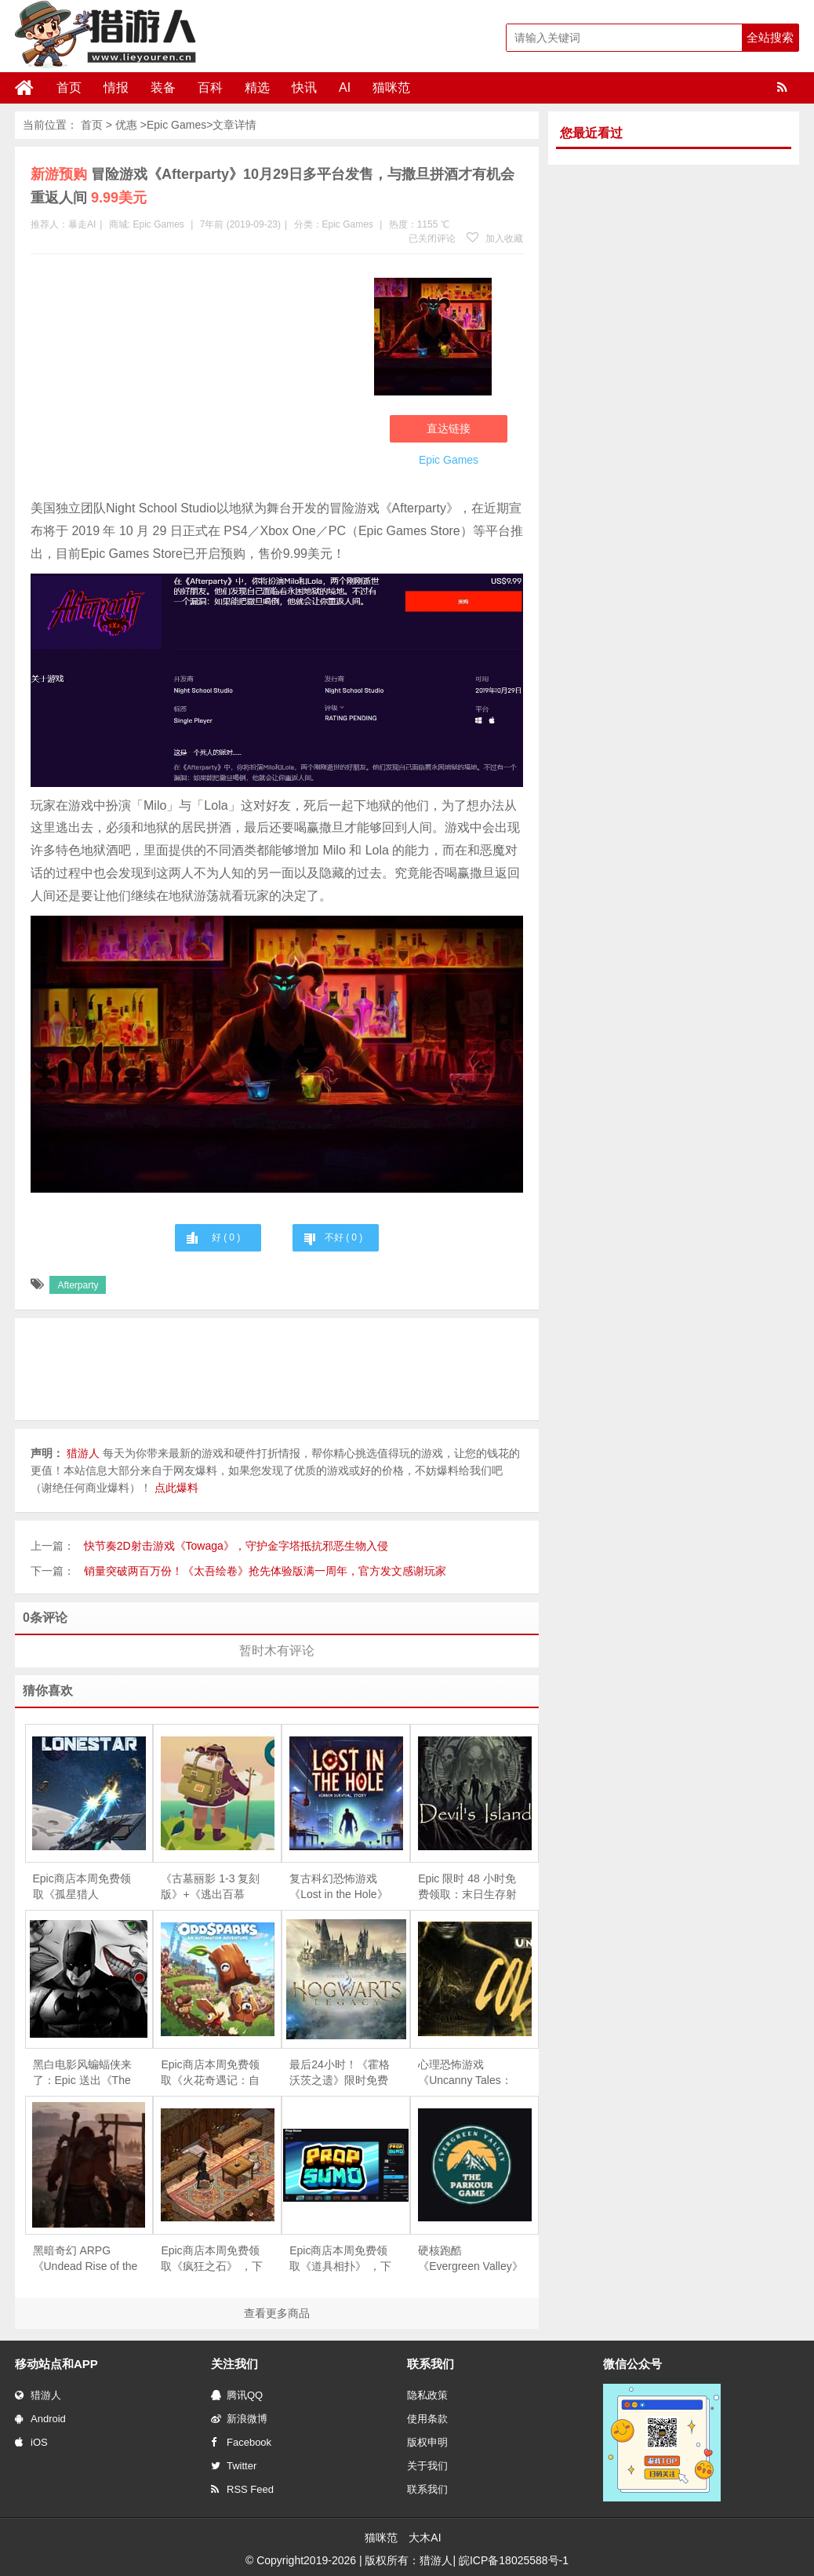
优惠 (126, 124)
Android (40, 2419)
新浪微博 (239, 2419)
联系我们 (427, 2489)
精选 (257, 87)
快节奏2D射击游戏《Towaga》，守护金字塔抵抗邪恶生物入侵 (236, 1545)
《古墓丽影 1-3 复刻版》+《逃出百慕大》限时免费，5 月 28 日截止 (210, 1887)
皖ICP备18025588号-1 (514, 2560)
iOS (31, 2442)
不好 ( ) (343, 1237)
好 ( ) (226, 1237)
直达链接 (449, 428)
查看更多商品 (277, 2313)
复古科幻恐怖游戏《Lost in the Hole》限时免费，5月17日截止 (338, 1887)
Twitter (233, 2466)
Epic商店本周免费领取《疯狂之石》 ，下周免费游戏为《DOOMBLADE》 (212, 2259)
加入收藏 (495, 238)
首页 (69, 87)
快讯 (304, 87)
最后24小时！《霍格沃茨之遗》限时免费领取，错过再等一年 (339, 2073)
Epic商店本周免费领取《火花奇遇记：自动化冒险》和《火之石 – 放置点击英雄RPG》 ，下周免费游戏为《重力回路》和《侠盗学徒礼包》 (212, 2073)
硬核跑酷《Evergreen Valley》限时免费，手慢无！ (470, 2259)
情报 (116, 87)
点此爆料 (176, 1487)
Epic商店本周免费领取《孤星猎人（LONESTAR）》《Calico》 (82, 1887)
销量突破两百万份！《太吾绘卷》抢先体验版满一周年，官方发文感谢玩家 (265, 1571)
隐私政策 (427, 2395)
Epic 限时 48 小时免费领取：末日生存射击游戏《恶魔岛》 (467, 1887)
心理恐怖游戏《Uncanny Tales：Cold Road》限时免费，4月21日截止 (466, 2073)
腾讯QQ (237, 2395)
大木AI (425, 2537)
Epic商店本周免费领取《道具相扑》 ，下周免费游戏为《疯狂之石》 (340, 2259)
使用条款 (427, 2419)
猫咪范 (391, 87)
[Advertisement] (194, 380)
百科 (210, 87)
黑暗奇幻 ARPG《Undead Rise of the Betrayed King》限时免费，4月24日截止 (85, 2259)
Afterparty (77, 1285)
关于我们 (427, 2466)
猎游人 (38, 2395)
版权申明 (427, 2442)
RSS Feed (242, 2489)
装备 (163, 87)
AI (345, 87)
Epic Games (176, 124)
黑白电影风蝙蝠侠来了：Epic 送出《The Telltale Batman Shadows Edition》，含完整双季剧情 (84, 2073)
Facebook (241, 2442)
